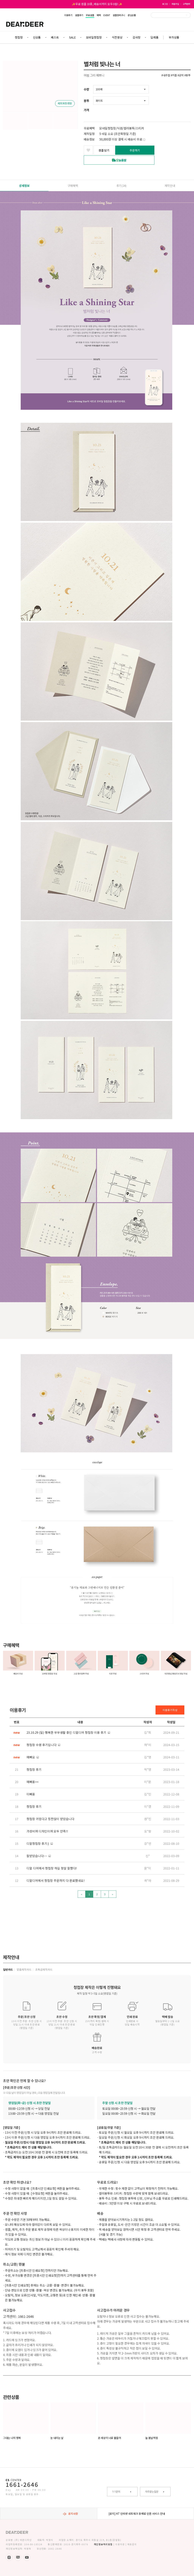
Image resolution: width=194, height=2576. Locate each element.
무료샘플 (90, 15)
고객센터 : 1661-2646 (18, 2316)
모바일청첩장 (94, 37)
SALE (72, 37)
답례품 (154, 37)
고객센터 (186, 3)
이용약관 (120, 2544)
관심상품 (132, 15)
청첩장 (19, 37)
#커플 (174, 75)
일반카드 (8, 1969)
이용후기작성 (170, 1710)
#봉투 (187, 75)
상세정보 (24, 186)
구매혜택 (73, 186)
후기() (121, 186)
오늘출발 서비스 (119, 160)
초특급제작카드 (43, 1969)
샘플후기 (79, 15)
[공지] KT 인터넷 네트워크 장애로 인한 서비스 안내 (137, 2513)
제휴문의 (132, 2544)
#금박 (181, 75)
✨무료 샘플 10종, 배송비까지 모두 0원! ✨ (97, 4)
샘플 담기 (104, 150)
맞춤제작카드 (24, 1969)
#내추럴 (165, 75)
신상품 (37, 37)
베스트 (55, 37)
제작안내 (170, 186)
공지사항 (70, 2513)
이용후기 (68, 15)
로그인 (165, 3)
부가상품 (174, 37)
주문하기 (135, 150)
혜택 (99, 15)
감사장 (136, 37)
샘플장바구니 (119, 15)
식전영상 (117, 37)
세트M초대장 (65, 103)
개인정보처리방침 (103, 2544)
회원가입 (175, 3)
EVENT (106, 15)
